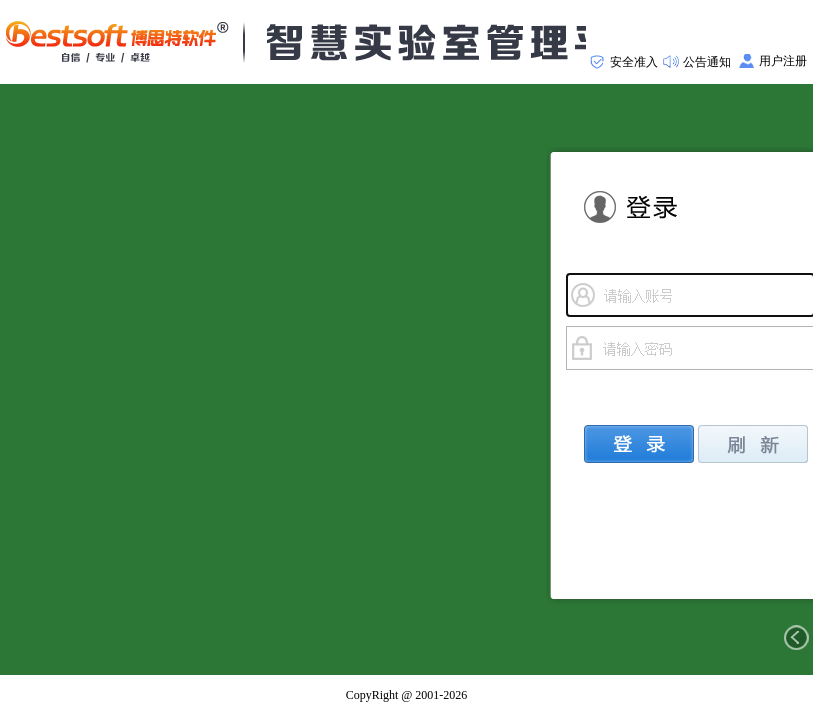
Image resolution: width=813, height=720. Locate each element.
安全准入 (634, 62)
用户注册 (783, 61)
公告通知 (707, 62)
